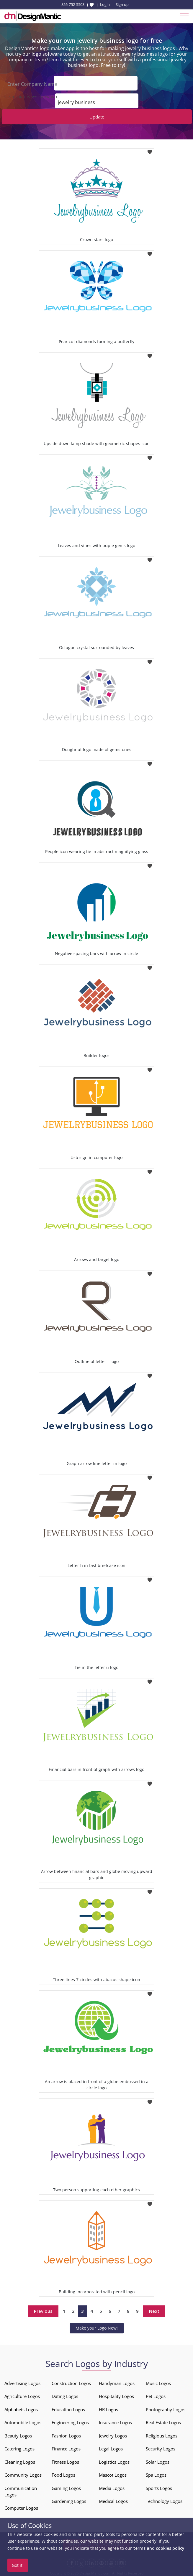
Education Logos (68, 2408)
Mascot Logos (113, 2473)
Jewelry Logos (113, 2434)
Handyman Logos (117, 2381)
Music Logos (158, 2381)
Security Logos (160, 2447)
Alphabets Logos (21, 2408)
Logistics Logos (114, 2460)
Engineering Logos (70, 2421)
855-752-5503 (72, 4)
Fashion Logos (66, 2434)
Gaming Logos (66, 2486)
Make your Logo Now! (97, 2326)
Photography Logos (165, 2408)
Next (154, 2309)
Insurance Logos (115, 2421)
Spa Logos (156, 2473)
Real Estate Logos (163, 2421)
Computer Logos (21, 2506)
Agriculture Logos (22, 2394)
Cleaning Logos (19, 2460)
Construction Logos (71, 2381)
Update (96, 115)
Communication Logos (20, 2489)
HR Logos (108, 2408)
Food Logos (63, 2473)
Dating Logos (65, 2394)
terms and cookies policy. (159, 2548)
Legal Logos (111, 2447)
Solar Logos (157, 2460)
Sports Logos (159, 2486)
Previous (43, 2309)
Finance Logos (66, 2447)
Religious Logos (161, 2434)
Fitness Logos (65, 2460)
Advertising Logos (22, 2381)
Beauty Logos (18, 2434)
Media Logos (112, 2486)
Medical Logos (113, 2499)
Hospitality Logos (116, 2394)
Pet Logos (156, 2394)
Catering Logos (19, 2447)
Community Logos (23, 2473)
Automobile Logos (22, 2421)
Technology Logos (164, 2499)
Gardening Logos (69, 2499)
